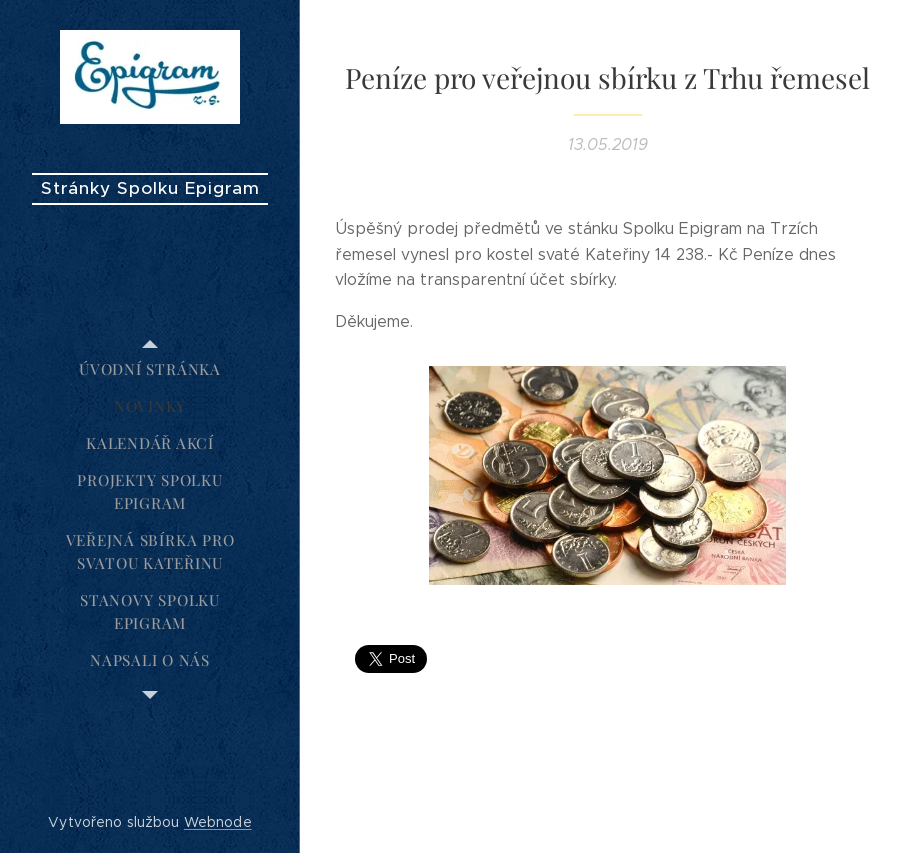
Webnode (218, 822)
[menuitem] (150, 369)
